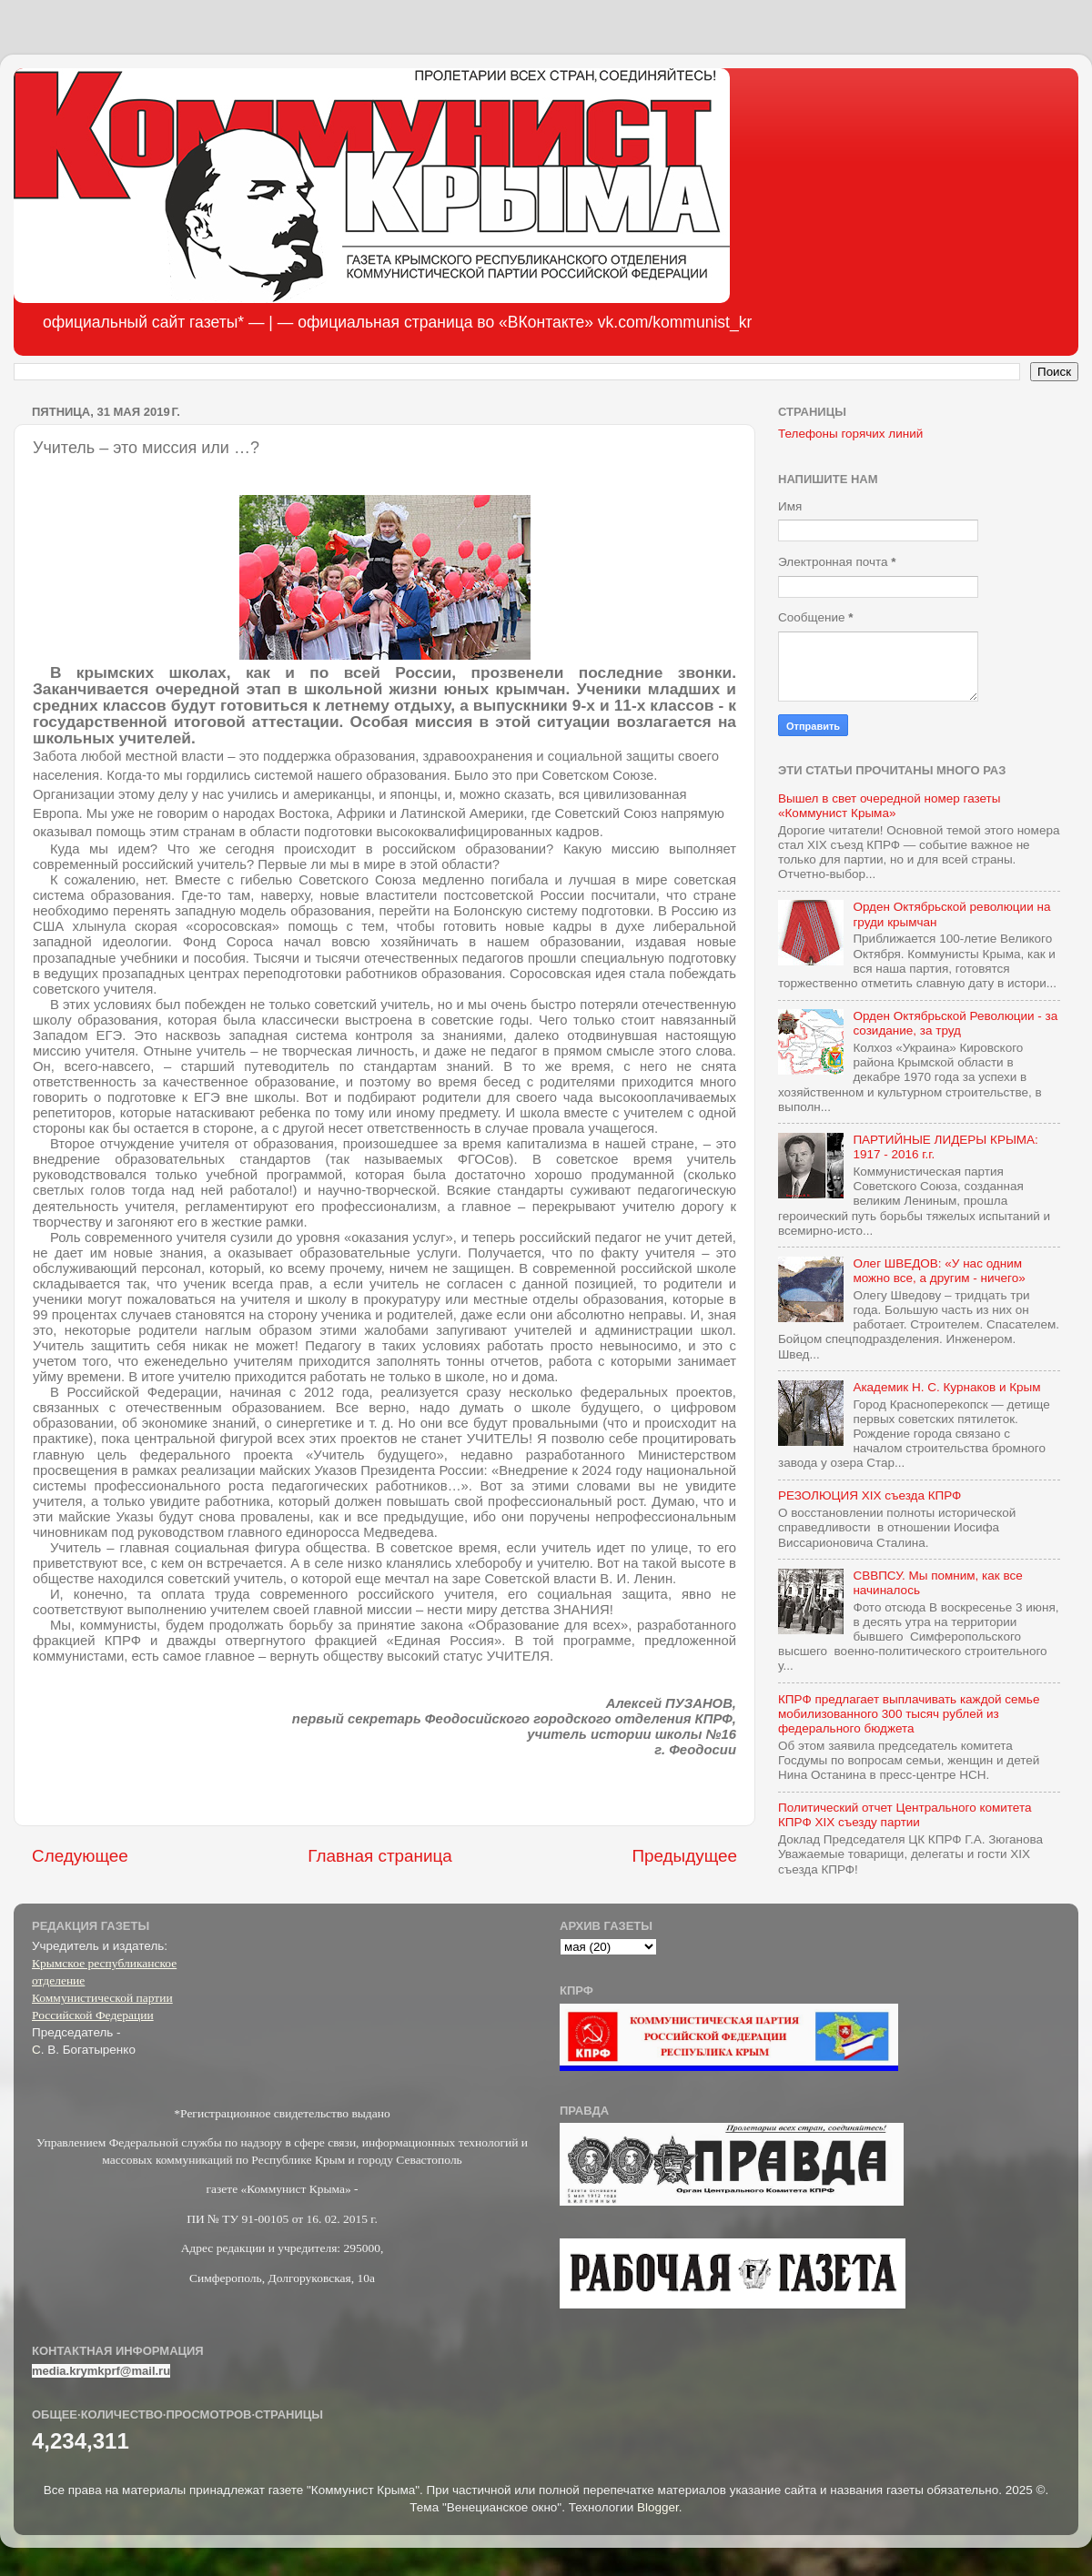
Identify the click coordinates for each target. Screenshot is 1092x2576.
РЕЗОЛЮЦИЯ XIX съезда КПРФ (869, 1495)
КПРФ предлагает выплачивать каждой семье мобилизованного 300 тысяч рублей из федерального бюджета (908, 1713)
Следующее (80, 1855)
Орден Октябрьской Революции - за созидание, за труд (955, 1023)
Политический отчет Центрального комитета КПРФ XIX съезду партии (904, 1815)
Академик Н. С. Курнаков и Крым (946, 1387)
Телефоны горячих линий (850, 433)
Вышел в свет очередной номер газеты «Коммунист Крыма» (889, 806)
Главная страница (380, 1855)
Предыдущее (684, 1855)
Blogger (658, 2507)
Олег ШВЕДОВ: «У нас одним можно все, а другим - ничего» (939, 1271)
